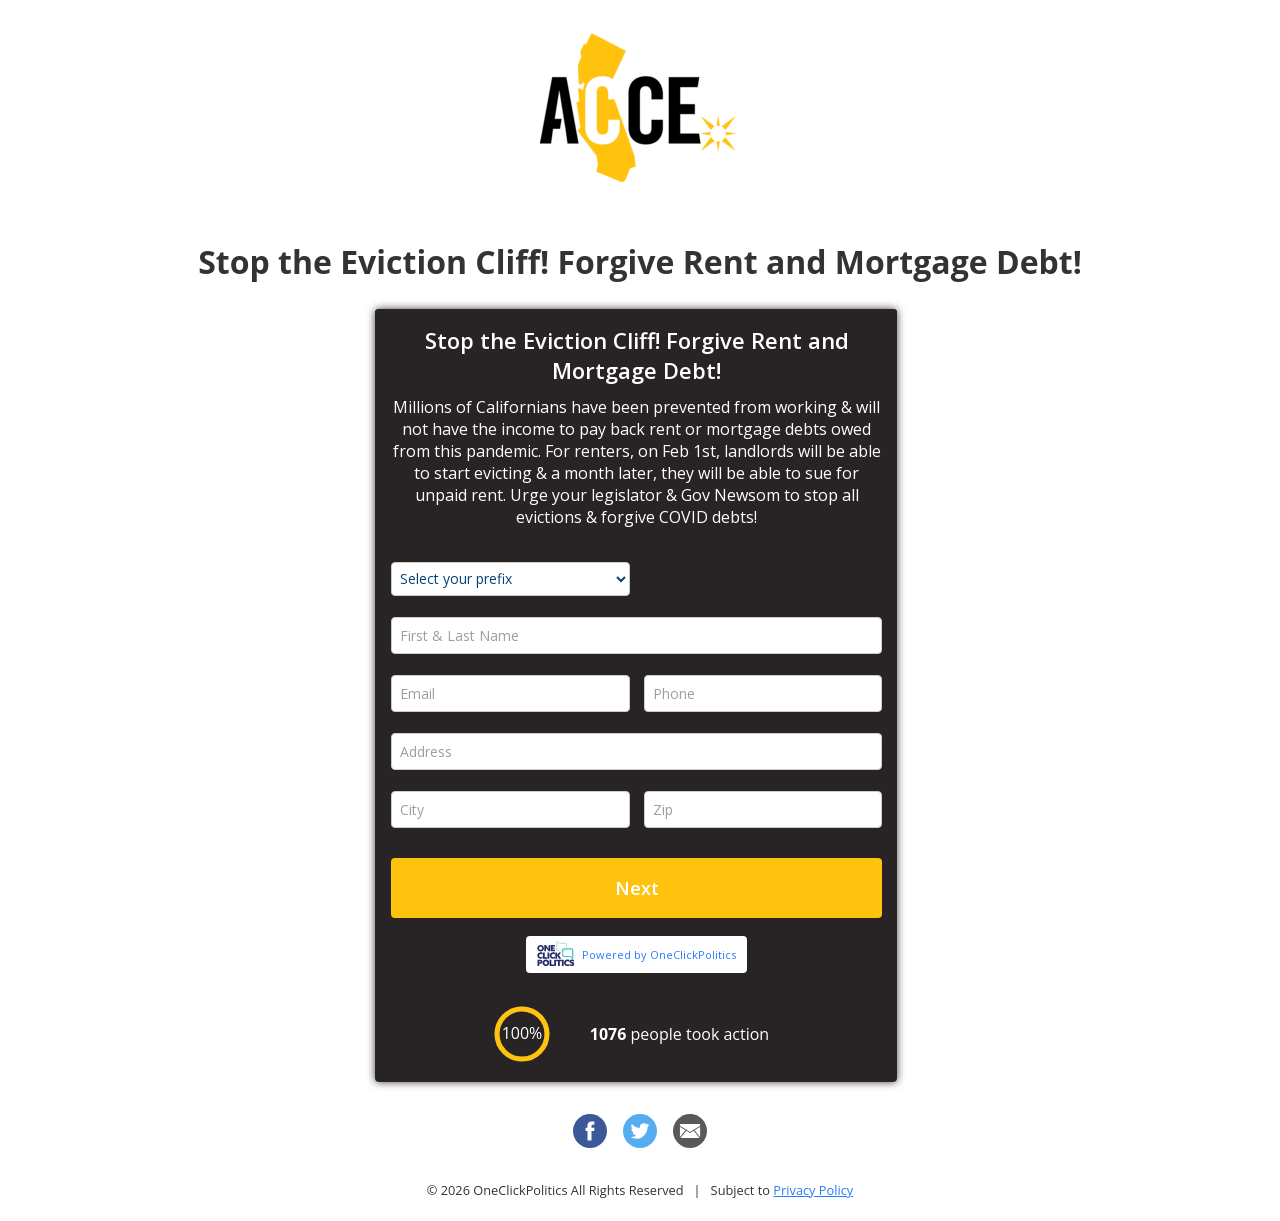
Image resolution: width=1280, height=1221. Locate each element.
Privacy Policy (813, 1190)
